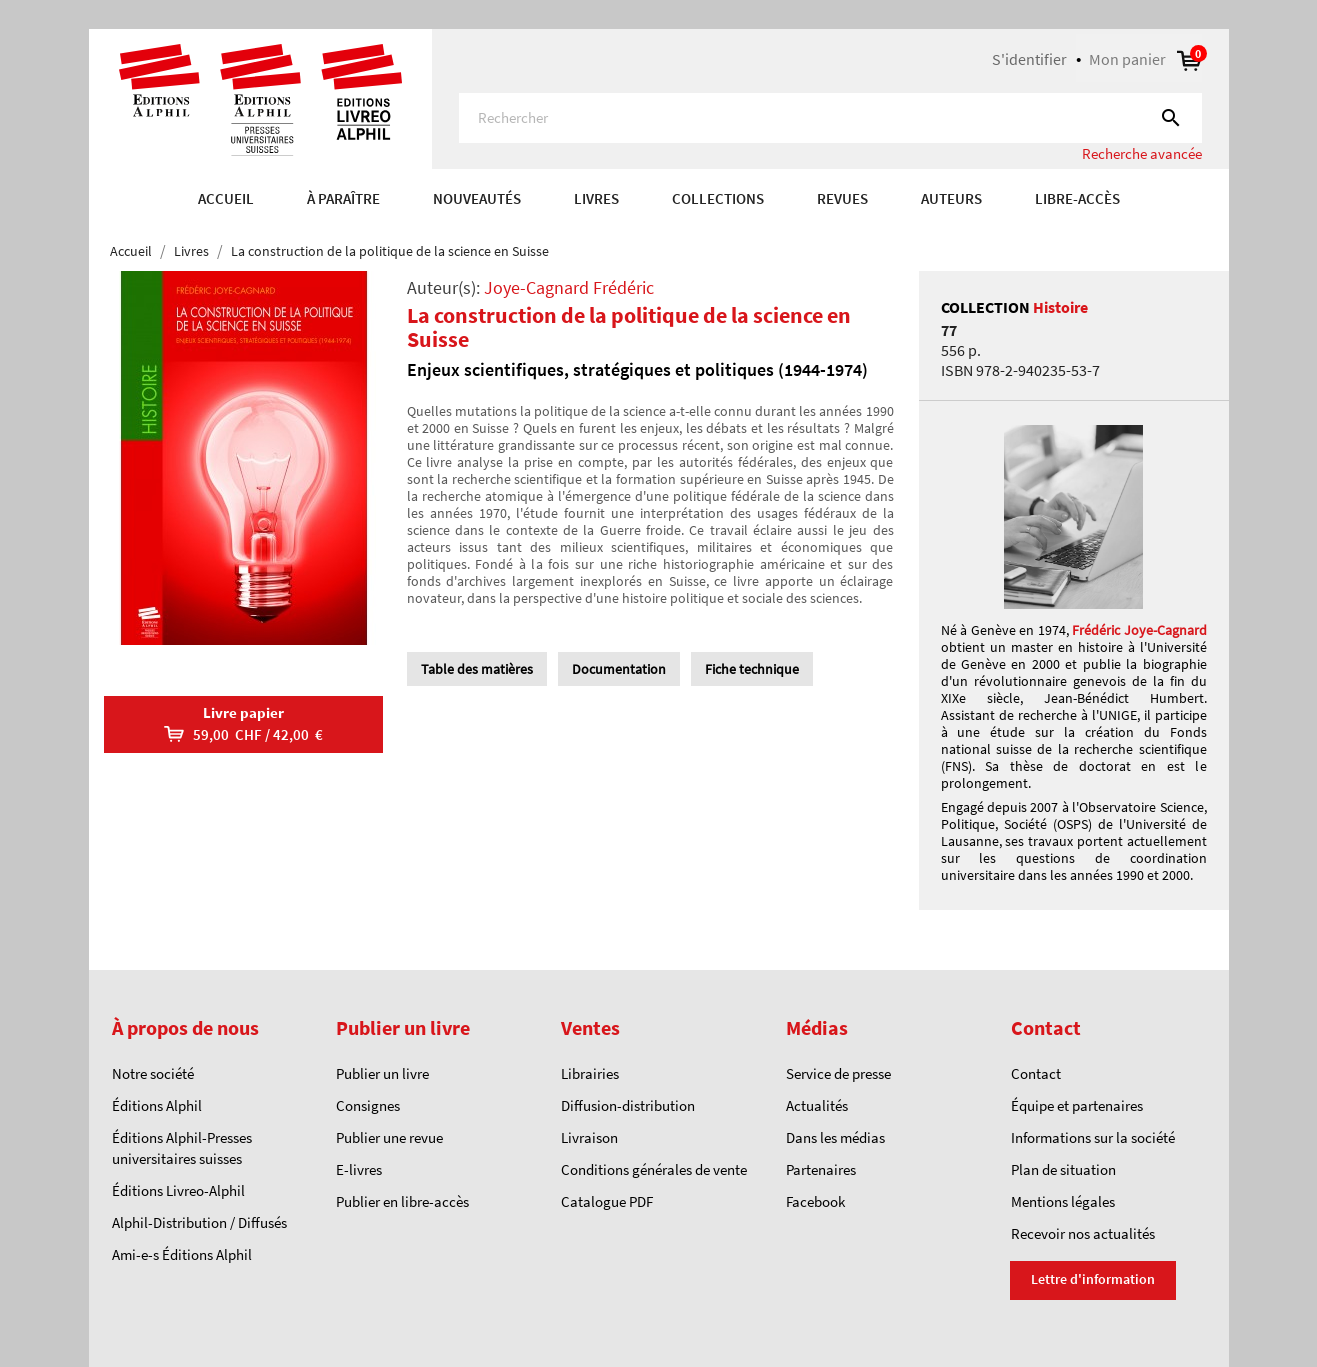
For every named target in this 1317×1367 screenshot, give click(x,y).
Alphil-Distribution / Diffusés (199, 1222)
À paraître (343, 198)
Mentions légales (1063, 1201)
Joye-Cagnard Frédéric (569, 287)
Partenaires (821, 1169)
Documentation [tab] (619, 669)
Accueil (226, 198)
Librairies (590, 1073)
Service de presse (838, 1073)
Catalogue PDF (607, 1201)
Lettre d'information (1093, 1279)
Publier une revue (389, 1137)
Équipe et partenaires (1077, 1105)
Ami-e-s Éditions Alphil (182, 1254)
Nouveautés (477, 198)
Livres (596, 198)
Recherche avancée (1142, 153)
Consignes (368, 1105)
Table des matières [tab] (477, 669)
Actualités (817, 1105)
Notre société (153, 1073)
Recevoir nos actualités (1083, 1233)
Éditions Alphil (157, 1105)
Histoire (1060, 307)
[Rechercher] (830, 118)
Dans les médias (835, 1137)
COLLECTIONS (718, 198)
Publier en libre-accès (402, 1201)
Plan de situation (1063, 1169)
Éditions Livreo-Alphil (178, 1190)
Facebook (815, 1201)
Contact (1036, 1073)
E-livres (359, 1169)
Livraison (589, 1137)
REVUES (842, 198)
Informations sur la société (1093, 1137)
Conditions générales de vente (654, 1169)
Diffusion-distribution (628, 1105)
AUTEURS (951, 198)
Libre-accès (1077, 198)
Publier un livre (382, 1073)
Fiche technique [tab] (752, 669)
